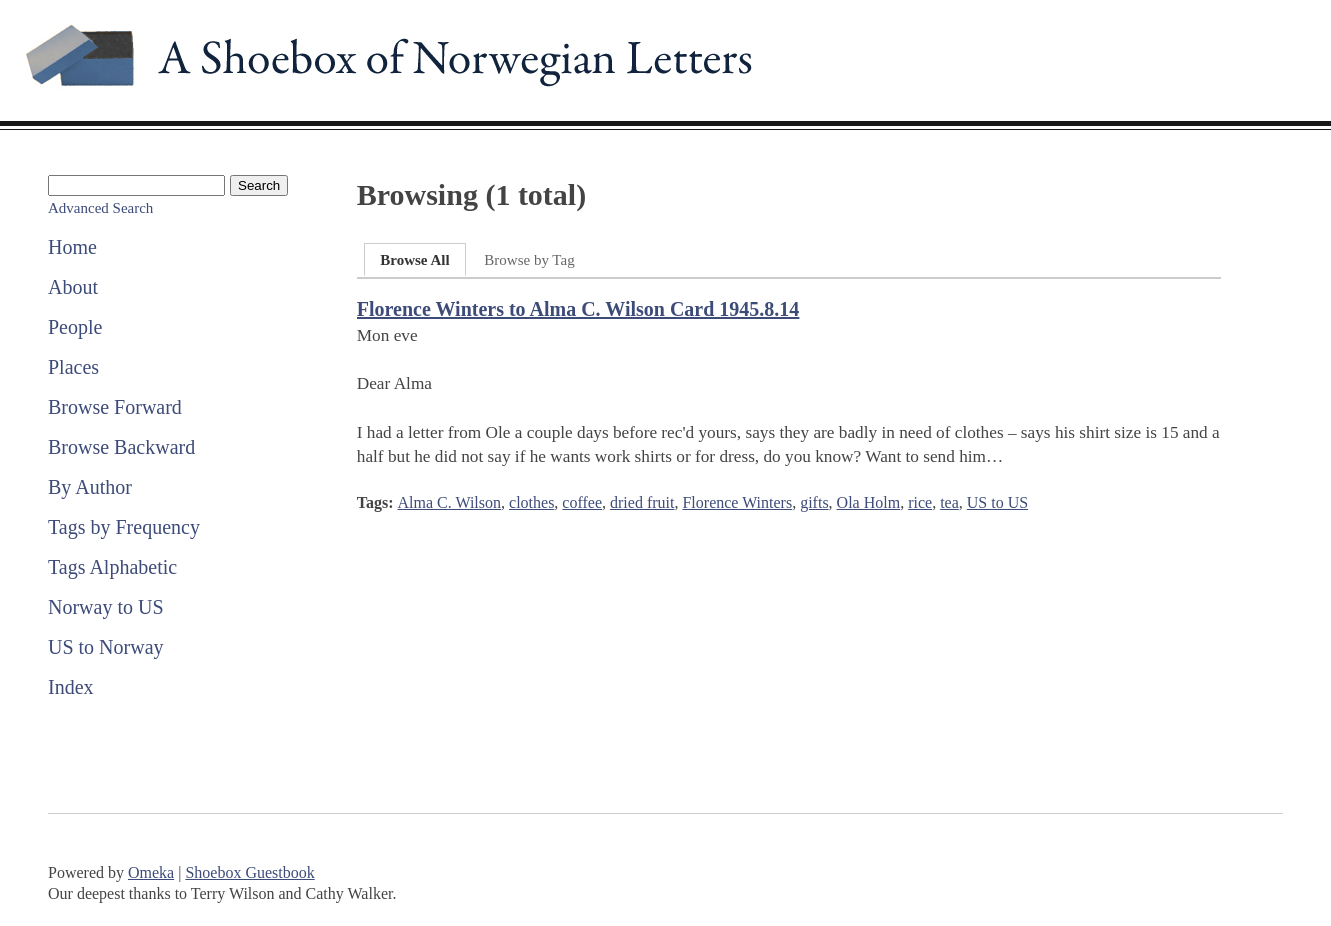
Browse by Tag (529, 260)
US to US (997, 502)
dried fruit (642, 502)
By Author (90, 487)
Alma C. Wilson (450, 502)
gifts (814, 502)
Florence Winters (737, 502)
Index (71, 687)
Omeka (151, 872)
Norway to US (106, 607)
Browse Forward (115, 407)
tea (949, 502)
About (73, 287)
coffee (582, 502)
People (75, 327)
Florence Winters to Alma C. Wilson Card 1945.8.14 (578, 309)
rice (920, 502)
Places (73, 367)
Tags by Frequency (124, 527)
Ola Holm (869, 502)
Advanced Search (100, 208)
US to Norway (106, 647)
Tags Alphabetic (112, 567)
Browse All (414, 260)
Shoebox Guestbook (249, 872)
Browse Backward (121, 447)
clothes (531, 502)
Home (72, 247)
